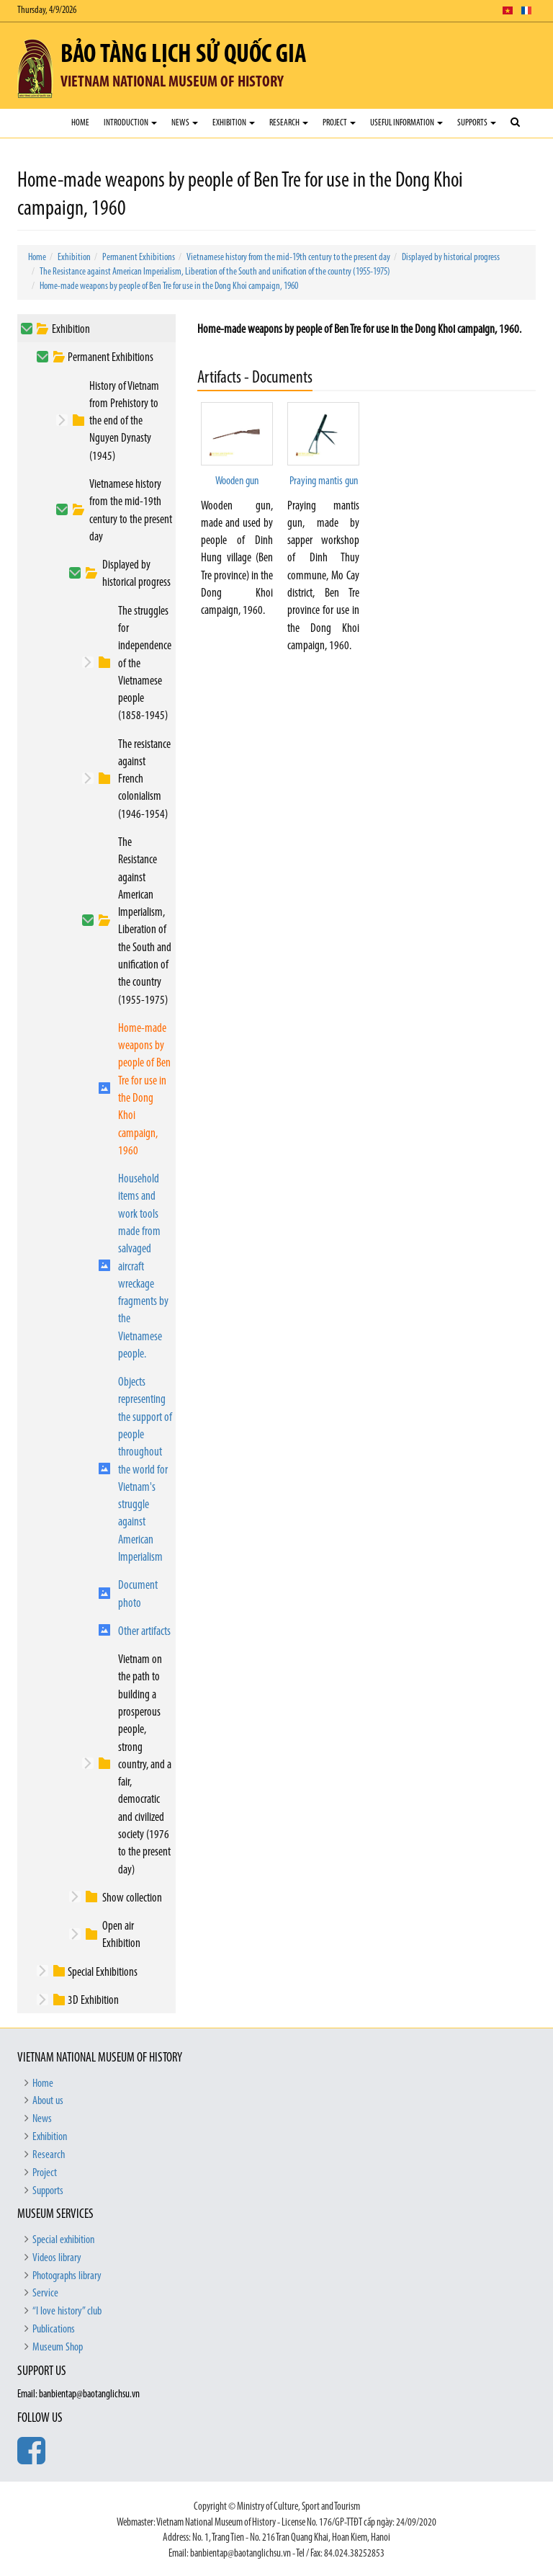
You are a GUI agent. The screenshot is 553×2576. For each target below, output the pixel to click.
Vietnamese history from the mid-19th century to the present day (288, 257)
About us (47, 2101)
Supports (476, 123)
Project (339, 123)
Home (80, 123)
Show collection (132, 1898)
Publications (53, 2329)
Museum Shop (57, 2347)
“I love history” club (67, 2311)
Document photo (138, 1594)
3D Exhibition (93, 2001)
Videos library (56, 2258)
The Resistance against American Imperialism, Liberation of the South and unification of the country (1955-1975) (215, 272)
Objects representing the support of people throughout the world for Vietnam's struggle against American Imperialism (145, 1470)
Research (288, 123)
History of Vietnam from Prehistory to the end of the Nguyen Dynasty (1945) (124, 421)
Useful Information (406, 123)
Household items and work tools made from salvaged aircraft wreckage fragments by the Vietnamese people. (143, 1266)
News (184, 123)
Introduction (130, 123)
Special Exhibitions (103, 1972)
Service (45, 2293)
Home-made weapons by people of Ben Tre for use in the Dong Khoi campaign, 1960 (169, 286)
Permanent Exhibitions (138, 257)
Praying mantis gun (323, 481)
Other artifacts (144, 1632)
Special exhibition (63, 2240)
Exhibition (233, 123)
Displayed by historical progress (451, 257)
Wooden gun (236, 481)
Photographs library (67, 2276)
